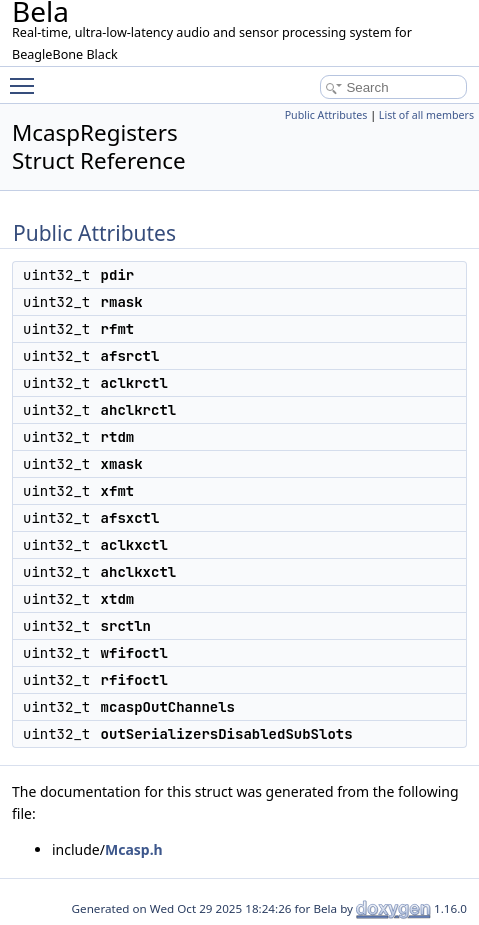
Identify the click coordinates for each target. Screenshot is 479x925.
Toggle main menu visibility (27, 77)
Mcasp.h (134, 849)
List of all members (426, 115)
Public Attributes (326, 115)
